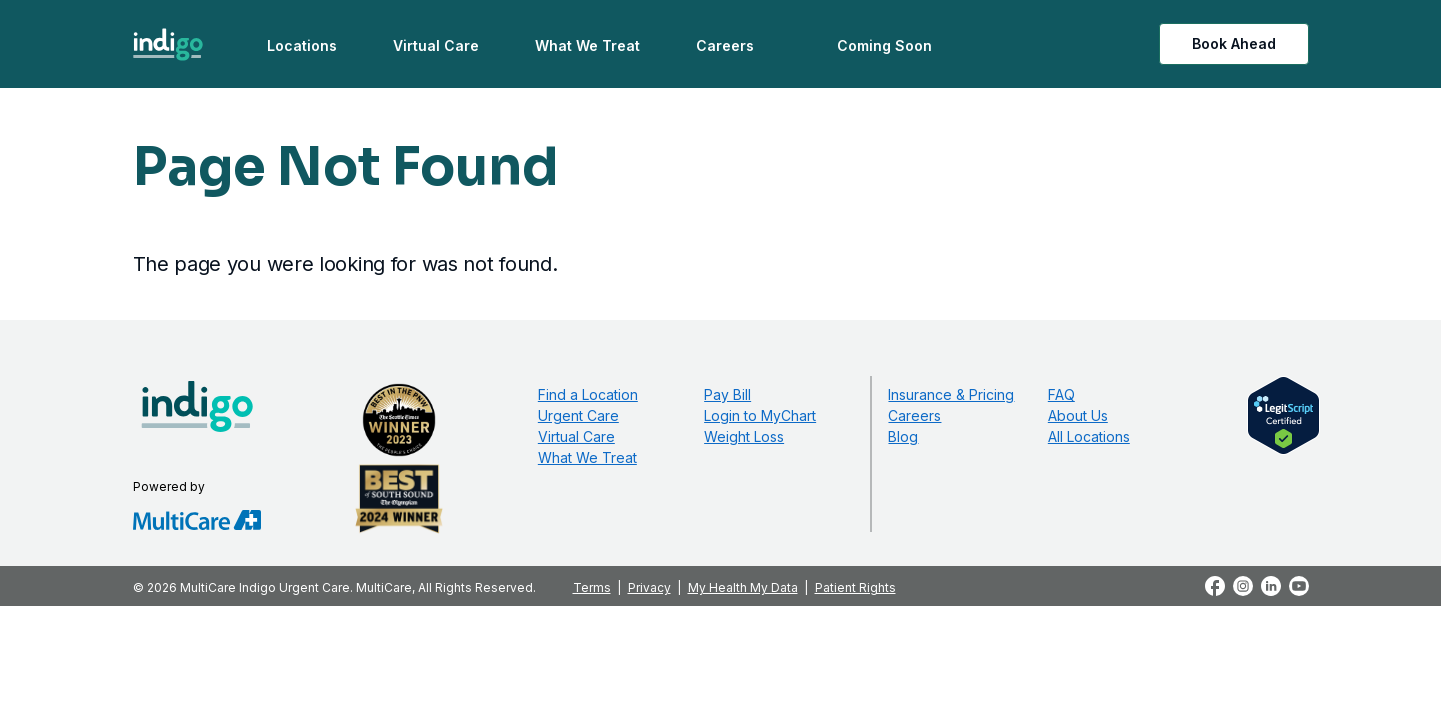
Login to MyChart (760, 415)
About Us (1078, 415)
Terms (592, 587)
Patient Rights (855, 587)
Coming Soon (884, 45)
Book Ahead (1234, 43)
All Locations (1089, 436)
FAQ (1061, 394)
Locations (302, 45)
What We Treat (587, 45)
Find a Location (588, 394)
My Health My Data (743, 587)
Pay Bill (727, 394)
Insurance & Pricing (951, 394)
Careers (725, 45)
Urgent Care (578, 415)
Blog (903, 436)
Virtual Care (436, 45)
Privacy (649, 587)
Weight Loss (744, 436)
